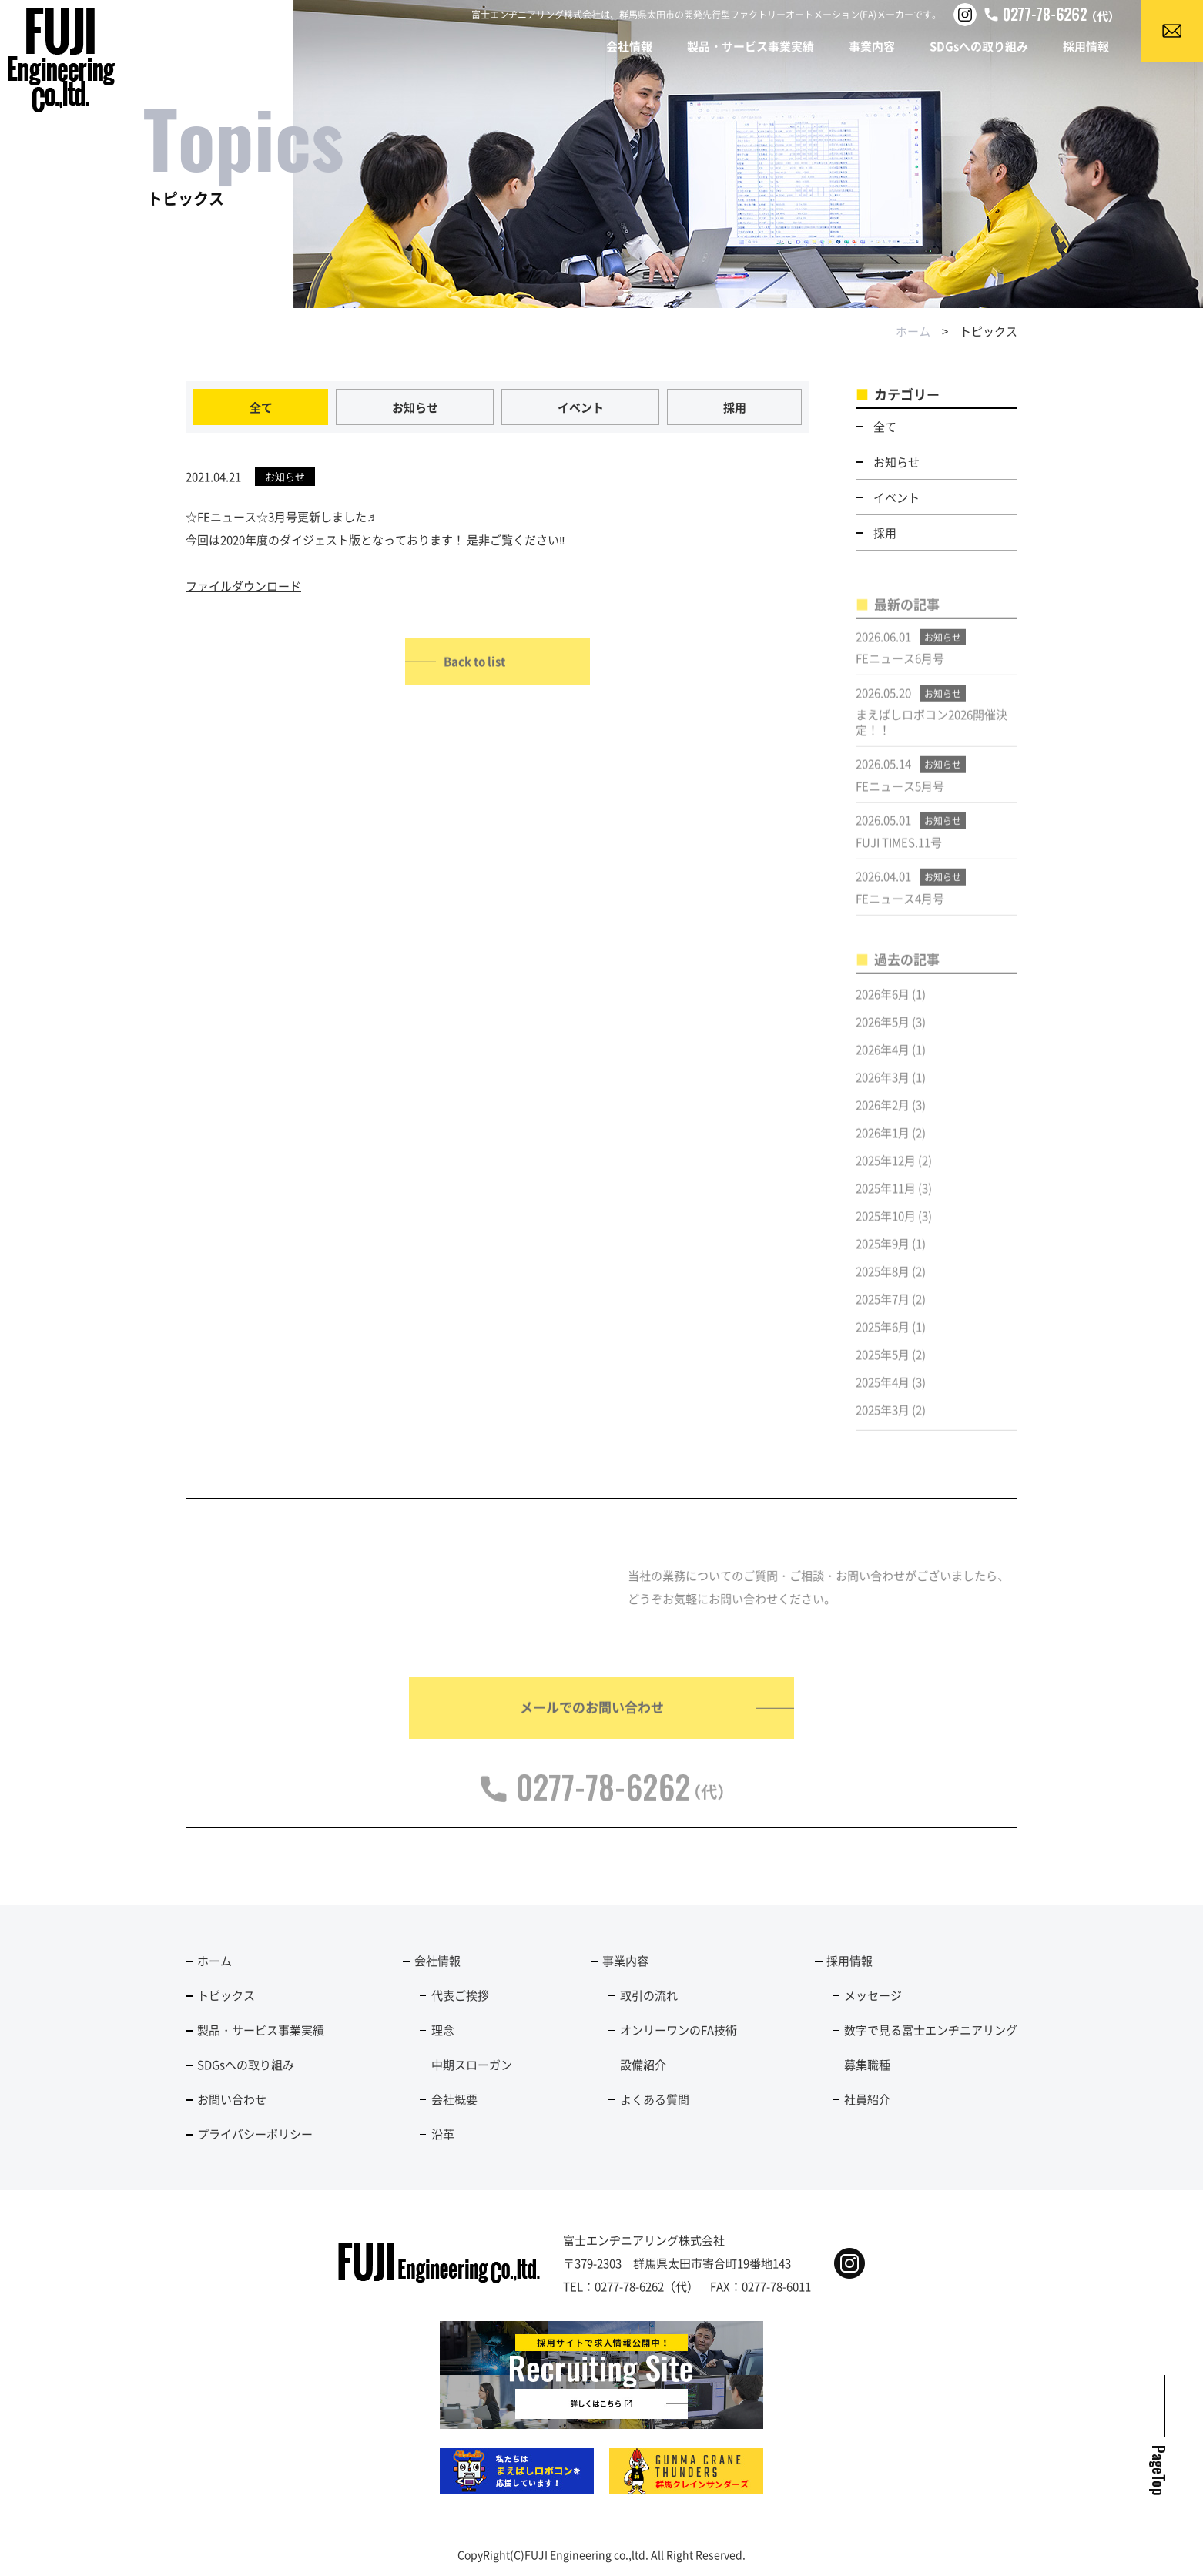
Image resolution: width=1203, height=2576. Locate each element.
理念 (442, 2030)
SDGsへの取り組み (979, 46)
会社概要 (454, 2099)
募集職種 (867, 2064)
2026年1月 (883, 1141)
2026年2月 (883, 1113)
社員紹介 (867, 2099)
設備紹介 (643, 2064)
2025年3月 (883, 1418)
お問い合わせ (231, 2099)
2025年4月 (883, 1390)
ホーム (913, 331)
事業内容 (872, 46)
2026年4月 (883, 1058)
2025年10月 (886, 1224)
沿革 (442, 2133)
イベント (581, 407)
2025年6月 (883, 1335)
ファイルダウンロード (243, 586)
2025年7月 (883, 1307)
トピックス (226, 1995)
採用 (734, 407)
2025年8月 (883, 1279)
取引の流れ (649, 1995)
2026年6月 (883, 1002)
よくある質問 (654, 2099)
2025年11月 (886, 1196)
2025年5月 (883, 1363)
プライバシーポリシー (255, 2133)
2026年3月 (883, 1085)
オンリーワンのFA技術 (678, 2030)
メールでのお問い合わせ (592, 1716)
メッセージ (873, 1995)
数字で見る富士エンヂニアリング (930, 2030)
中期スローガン (471, 2064)
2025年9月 (883, 1252)
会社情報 (629, 46)
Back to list (474, 670)
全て (261, 407)
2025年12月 (886, 1169)
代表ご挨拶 (460, 1995)
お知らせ (415, 407)
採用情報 (1086, 46)
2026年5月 (883, 1030)
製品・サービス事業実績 (750, 46)
